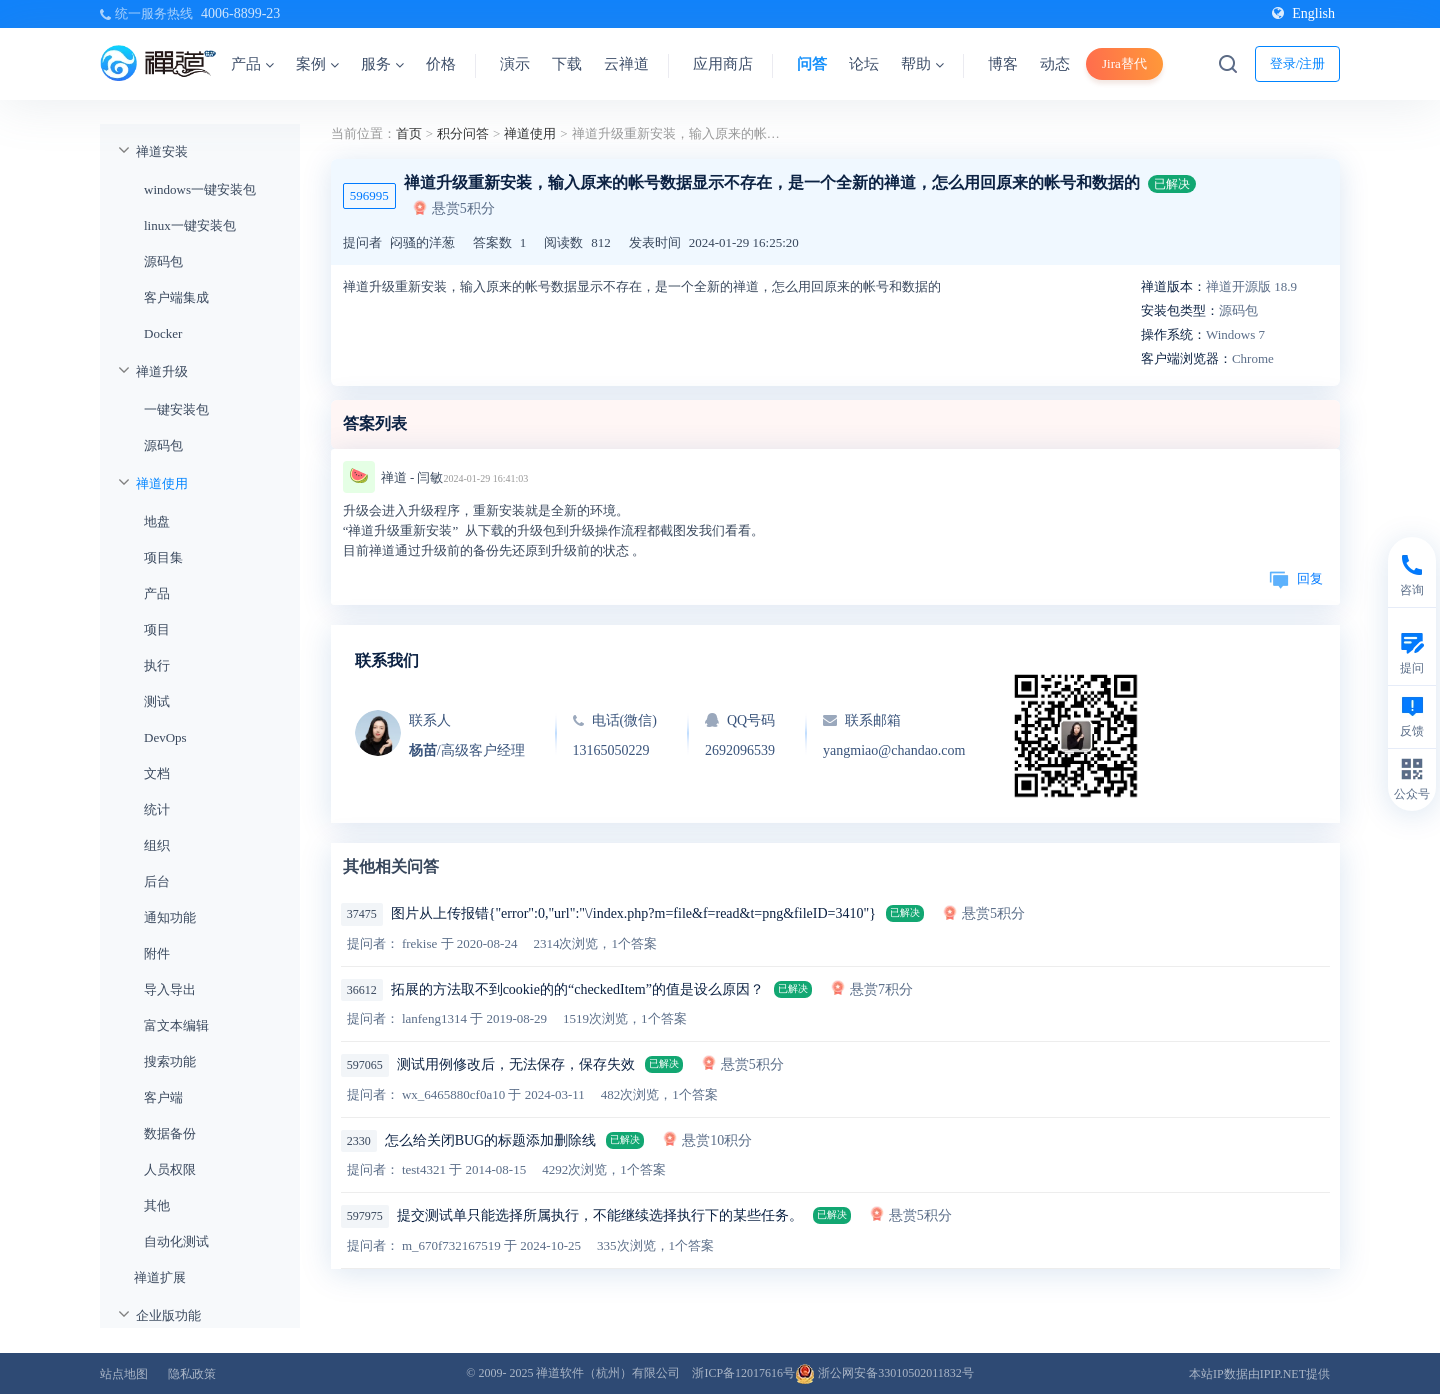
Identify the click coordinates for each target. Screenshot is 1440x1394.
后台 (157, 881)
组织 (157, 845)
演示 (515, 64)
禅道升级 (162, 371)
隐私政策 (192, 1374)
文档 (157, 773)
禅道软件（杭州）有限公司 (608, 1373)
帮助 (922, 64)
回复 (1296, 578)
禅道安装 (162, 151)
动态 (1055, 64)
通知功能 (170, 917)
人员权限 (170, 1169)
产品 (252, 64)
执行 (157, 665)
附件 (157, 953)
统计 (157, 809)
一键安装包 (176, 409)
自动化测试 (176, 1241)
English (1303, 13)
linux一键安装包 (190, 225)
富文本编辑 (176, 1025)
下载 (567, 64)
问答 (812, 64)
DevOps (165, 737)
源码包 (163, 261)
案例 (317, 64)
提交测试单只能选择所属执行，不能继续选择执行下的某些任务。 (600, 1215)
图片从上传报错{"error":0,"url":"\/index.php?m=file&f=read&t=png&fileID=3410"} (633, 913)
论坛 (864, 64)
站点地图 (124, 1374)
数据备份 (170, 1133)
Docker (163, 333)
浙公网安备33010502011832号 (884, 1373)
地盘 (157, 521)
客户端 (163, 1097)
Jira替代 (1124, 63)
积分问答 (463, 133)
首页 (409, 133)
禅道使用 (162, 483)
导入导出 (170, 989)
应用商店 (723, 64)
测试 (157, 701)
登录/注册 (1298, 63)
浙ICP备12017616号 (743, 1373)
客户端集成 (176, 297)
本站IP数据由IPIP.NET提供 (1259, 1374)
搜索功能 (170, 1061)
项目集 (163, 557)
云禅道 (626, 64)
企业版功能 (168, 1315)
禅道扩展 (160, 1277)
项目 (157, 629)
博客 (1003, 64)
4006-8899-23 (240, 13)
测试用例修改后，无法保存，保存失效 (516, 1064)
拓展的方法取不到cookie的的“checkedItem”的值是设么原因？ (577, 989)
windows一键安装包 (200, 189)
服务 (382, 64)
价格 (441, 64)
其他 (157, 1205)
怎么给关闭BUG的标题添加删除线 (491, 1140)
